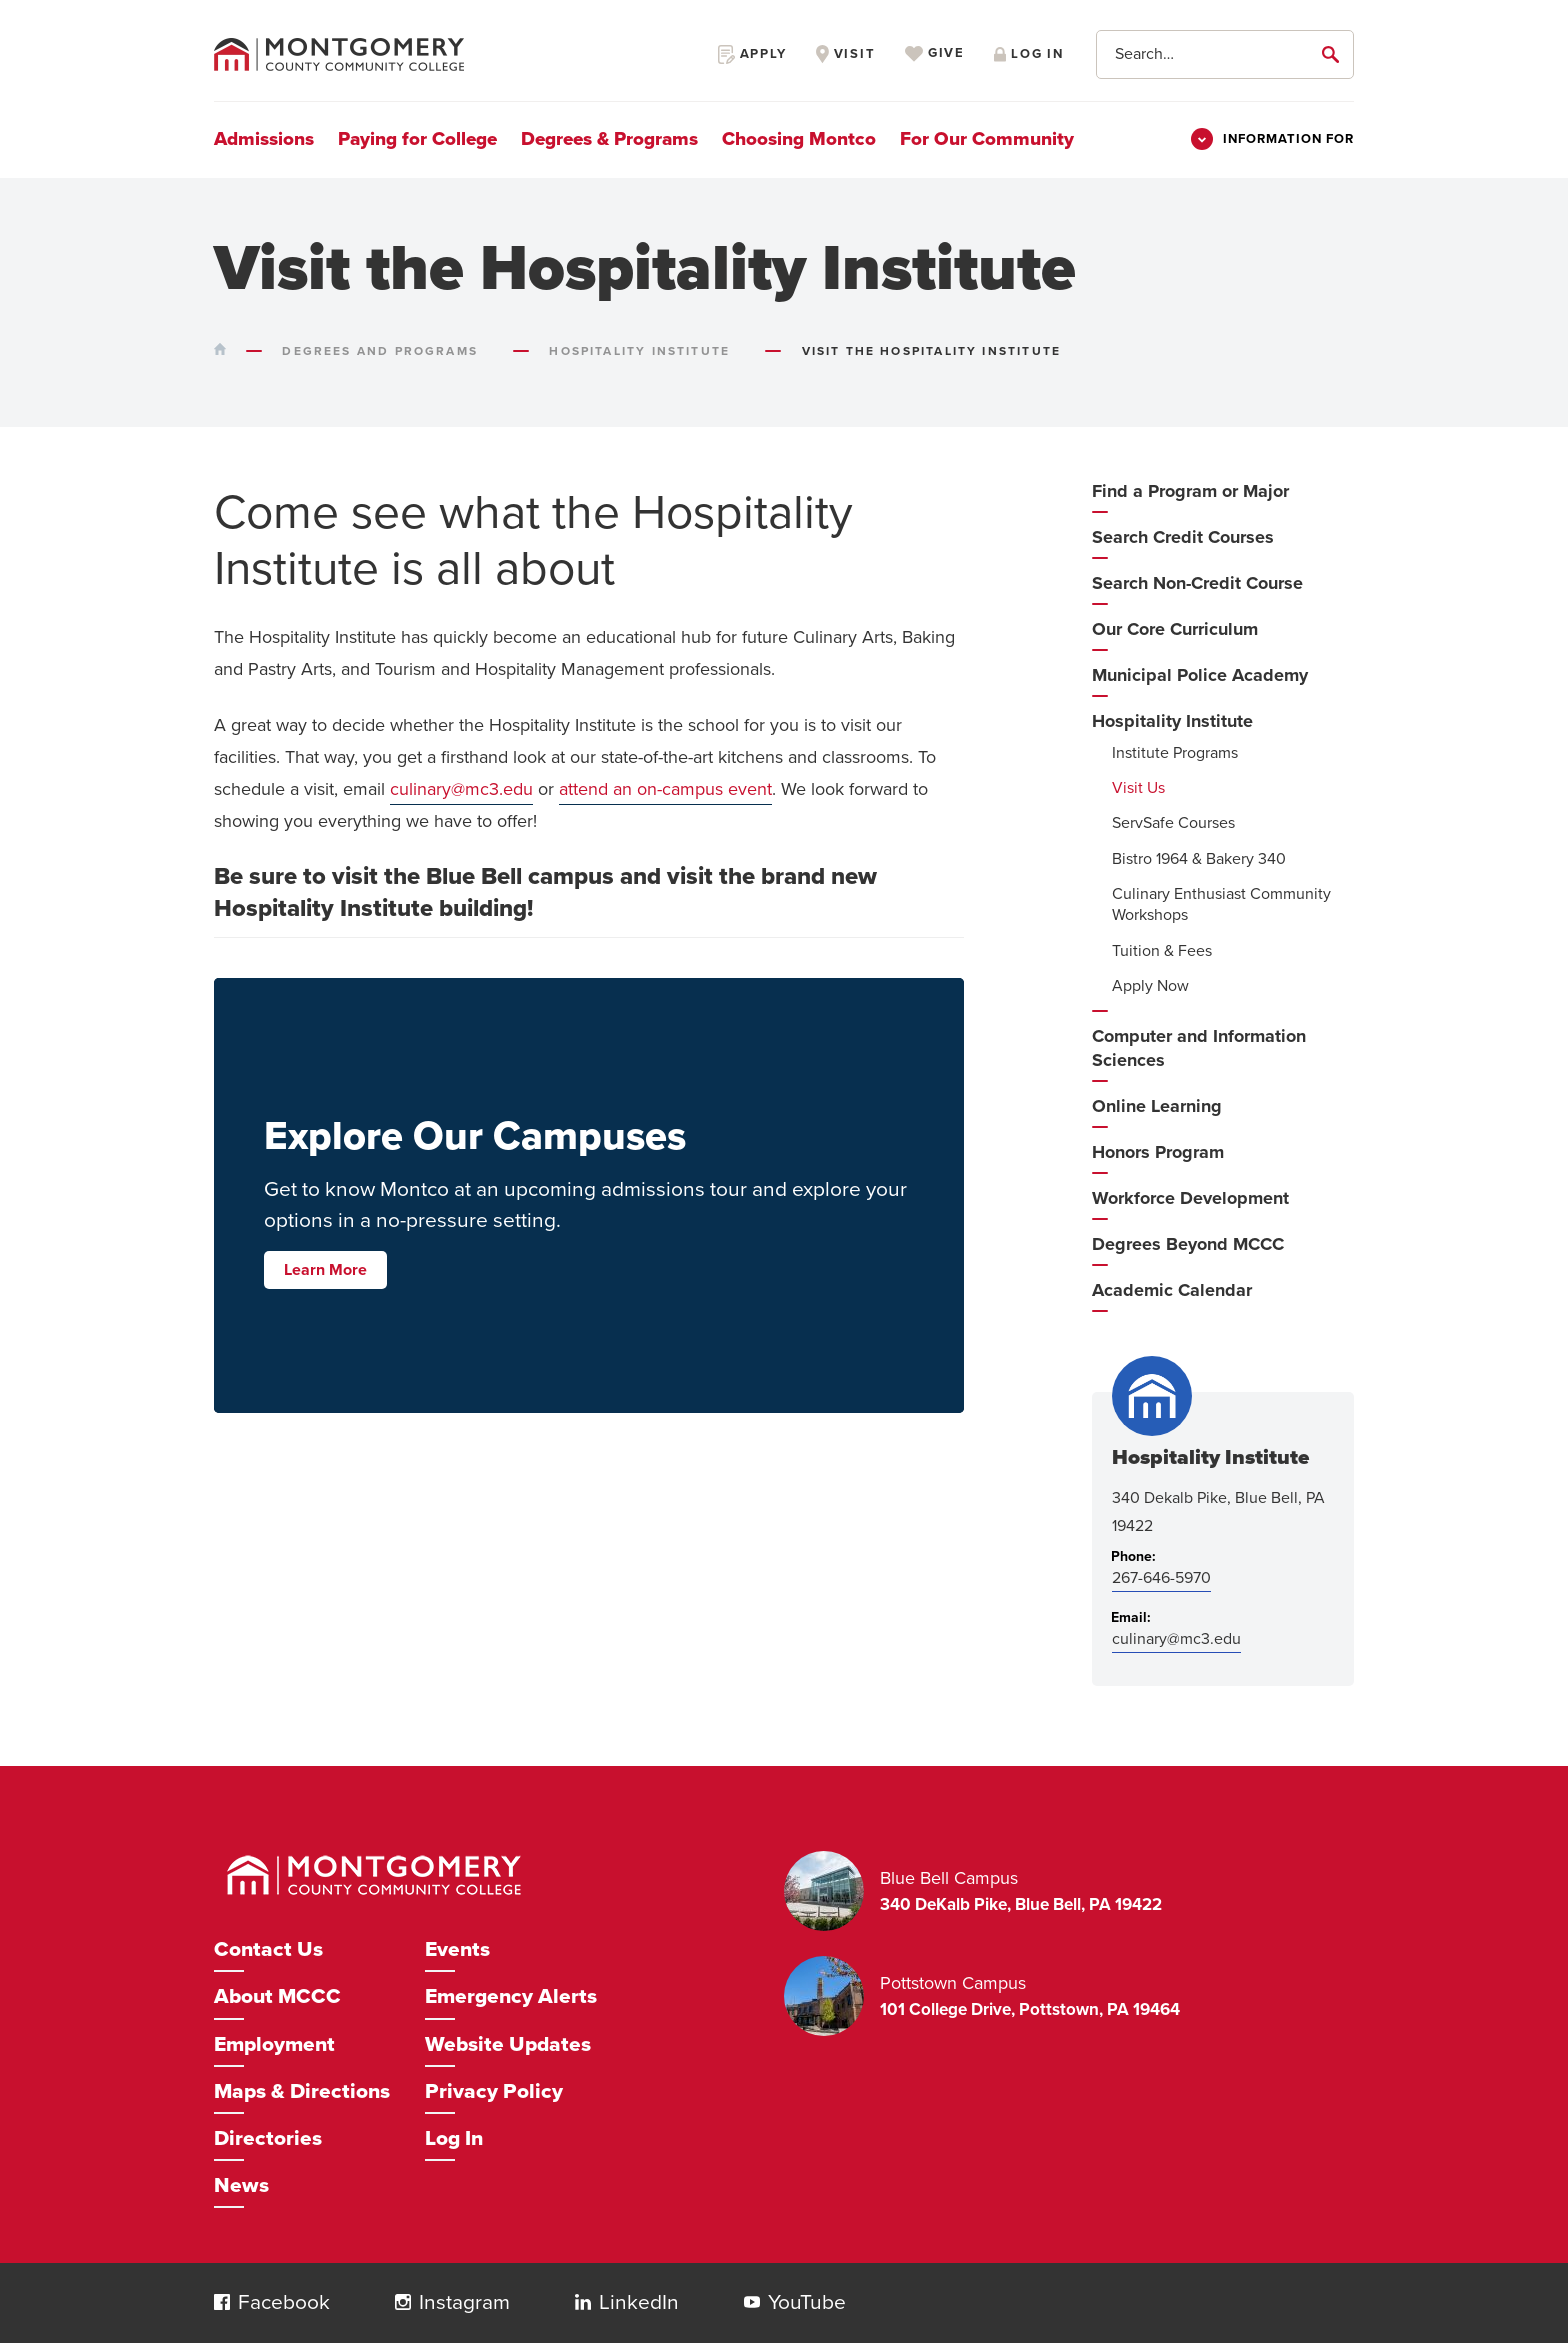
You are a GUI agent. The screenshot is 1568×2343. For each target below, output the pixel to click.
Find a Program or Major (1190, 491)
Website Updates (508, 2044)
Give (935, 54)
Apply (752, 54)
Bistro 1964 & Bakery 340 (1199, 859)
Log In (454, 2138)
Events (457, 1949)
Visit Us (1138, 788)
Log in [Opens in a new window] (1029, 54)
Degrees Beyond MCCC (1188, 1244)
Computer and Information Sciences (1199, 1048)
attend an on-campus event (665, 789)
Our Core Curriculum (1175, 629)
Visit (846, 54)
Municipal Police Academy (1200, 675)
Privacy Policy (494, 2091)
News (241, 2185)
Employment (274, 2044)
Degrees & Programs (609, 139)
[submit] (1334, 54)
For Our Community (987, 139)
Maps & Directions (302, 2091)
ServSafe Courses (1173, 823)
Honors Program (1158, 1152)
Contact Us (268, 1949)
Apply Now (1150, 986)
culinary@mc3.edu (461, 789)
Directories (268, 2138)
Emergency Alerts (511, 1996)
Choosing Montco (799, 139)
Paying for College (417, 139)
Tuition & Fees (1162, 951)
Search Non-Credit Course (1197, 583)
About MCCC (277, 1996)
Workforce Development (1190, 1198)
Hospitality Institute (1172, 721)
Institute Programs (1175, 753)
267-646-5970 (1161, 1578)
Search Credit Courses (1183, 537)
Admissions (264, 139)
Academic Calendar (1172, 1290)
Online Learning (1157, 1106)
